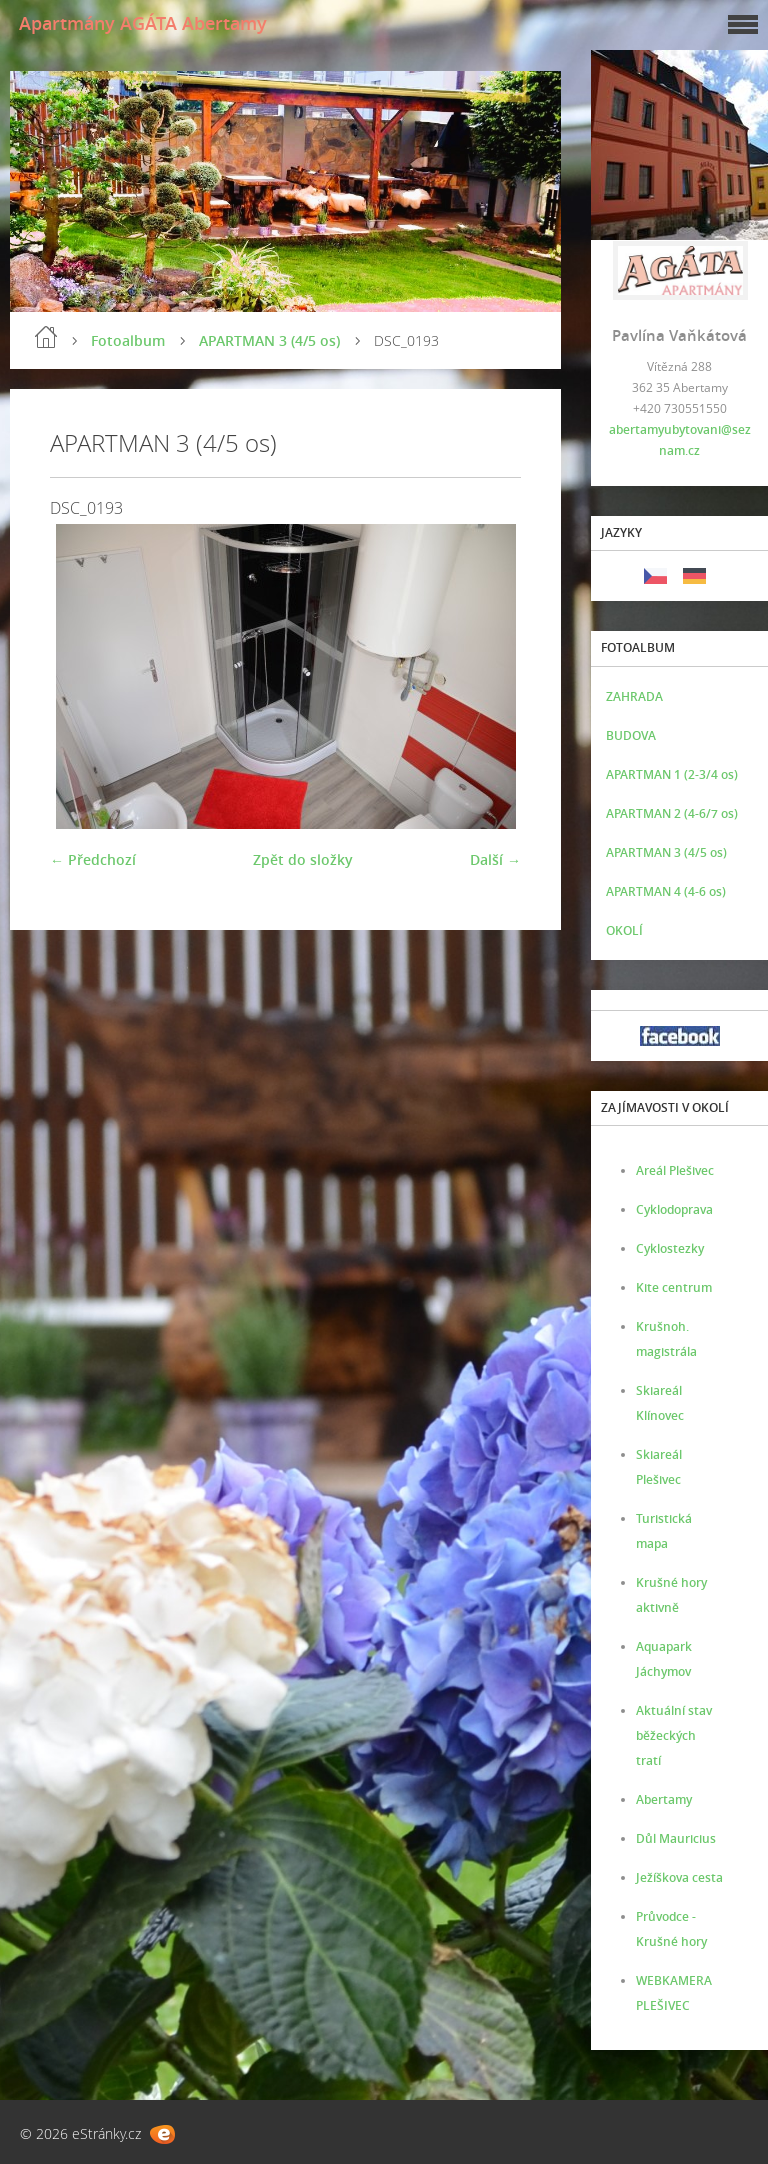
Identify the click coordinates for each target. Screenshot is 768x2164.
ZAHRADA (634, 696)
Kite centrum (674, 1287)
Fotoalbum (128, 340)
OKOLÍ (624, 930)
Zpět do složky (303, 859)
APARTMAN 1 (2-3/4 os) (672, 774)
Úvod (46, 337)
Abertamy (664, 1799)
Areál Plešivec (675, 1170)
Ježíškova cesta (679, 1877)
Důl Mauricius (676, 1838)
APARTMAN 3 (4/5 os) (269, 340)
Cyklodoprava (674, 1209)
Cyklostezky (670, 1248)
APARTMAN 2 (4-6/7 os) (672, 813)
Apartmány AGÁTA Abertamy (143, 23)
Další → (495, 859)
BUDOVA (631, 735)
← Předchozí (93, 859)
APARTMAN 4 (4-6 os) (666, 891)
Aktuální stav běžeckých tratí (674, 1735)
